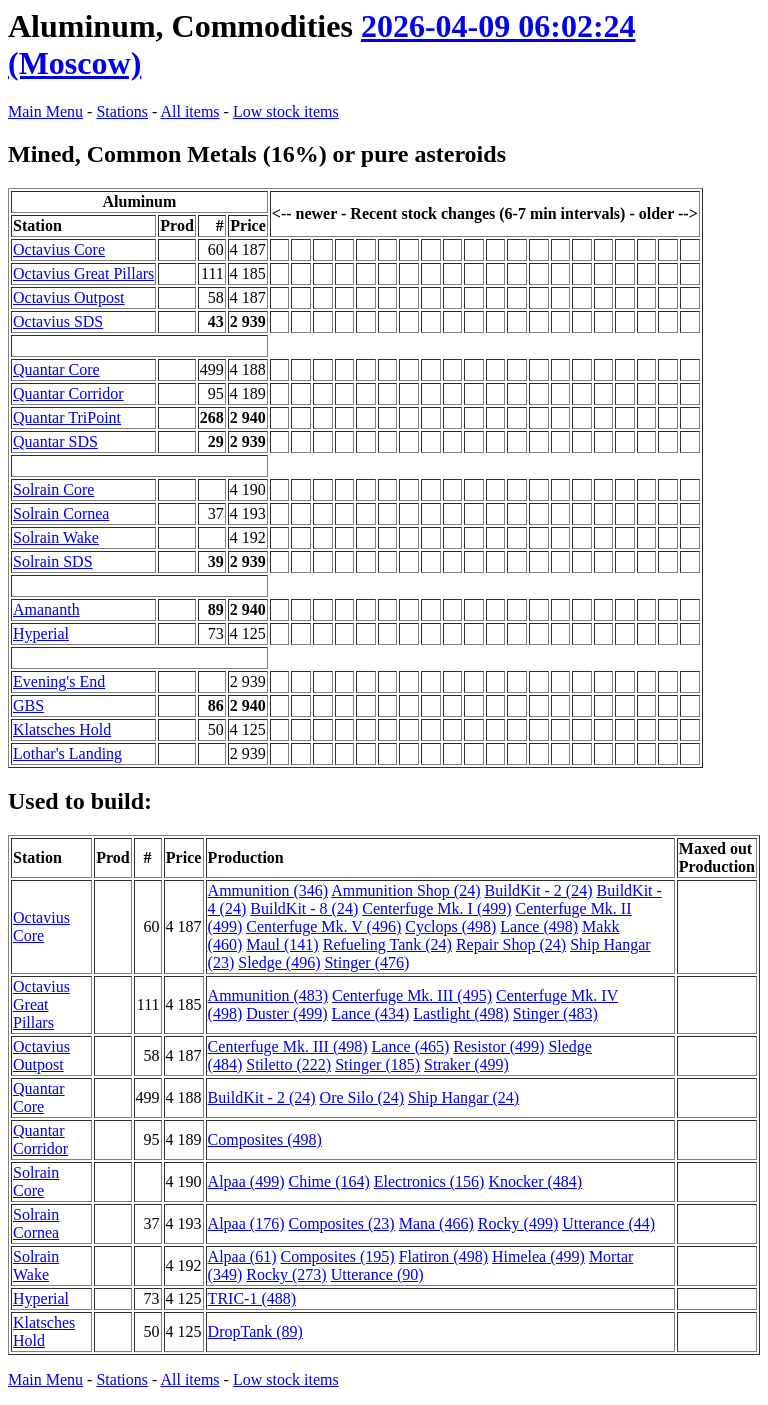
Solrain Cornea (61, 513)
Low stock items (286, 111)
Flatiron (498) (443, 1256)
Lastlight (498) (461, 1013)
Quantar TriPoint (67, 417)
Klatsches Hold (62, 729)
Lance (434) (371, 1013)
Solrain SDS (53, 561)
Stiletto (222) (288, 1064)
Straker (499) (466, 1064)
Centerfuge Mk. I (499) (436, 908)
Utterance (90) (377, 1274)
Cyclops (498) (450, 926)
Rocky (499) (518, 1223)
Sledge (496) (279, 962)
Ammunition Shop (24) (405, 890)
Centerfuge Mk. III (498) (288, 1046)
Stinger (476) (366, 962)
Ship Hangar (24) (463, 1097)
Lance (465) (411, 1046)
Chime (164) (328, 1181)
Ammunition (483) (268, 995)
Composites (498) (265, 1139)
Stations (122, 111)
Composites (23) (341, 1223)
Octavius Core (59, 249)
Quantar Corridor (68, 393)
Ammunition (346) (268, 890)
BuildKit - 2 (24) (539, 890)
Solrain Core (53, 489)
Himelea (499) (538, 1256)
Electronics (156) (429, 1181)
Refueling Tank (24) (387, 944)
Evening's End (59, 681)
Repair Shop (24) (511, 944)
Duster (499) (286, 1013)
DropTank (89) (255, 1331)
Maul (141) (282, 944)
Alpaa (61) (242, 1256)
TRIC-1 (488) (252, 1298)
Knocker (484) (535, 1181)
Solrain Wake (56, 537)
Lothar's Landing (67, 753)
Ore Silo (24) (362, 1097)
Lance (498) (539, 926)
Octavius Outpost (69, 297)
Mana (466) (436, 1223)
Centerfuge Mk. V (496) (323, 926)
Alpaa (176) (246, 1223)
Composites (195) (337, 1256)
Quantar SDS (55, 441)
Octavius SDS (58, 321)
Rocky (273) (286, 1274)
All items (189, 111)
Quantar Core (56, 369)
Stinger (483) (555, 1013)
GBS (28, 705)
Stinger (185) (377, 1064)
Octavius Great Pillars (83, 273)
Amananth (46, 609)
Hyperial (41, 633)
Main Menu (45, 111)
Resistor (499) (498, 1046)
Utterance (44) (608, 1223)
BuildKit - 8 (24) (304, 908)
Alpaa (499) (246, 1181)
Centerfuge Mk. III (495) (412, 995)
